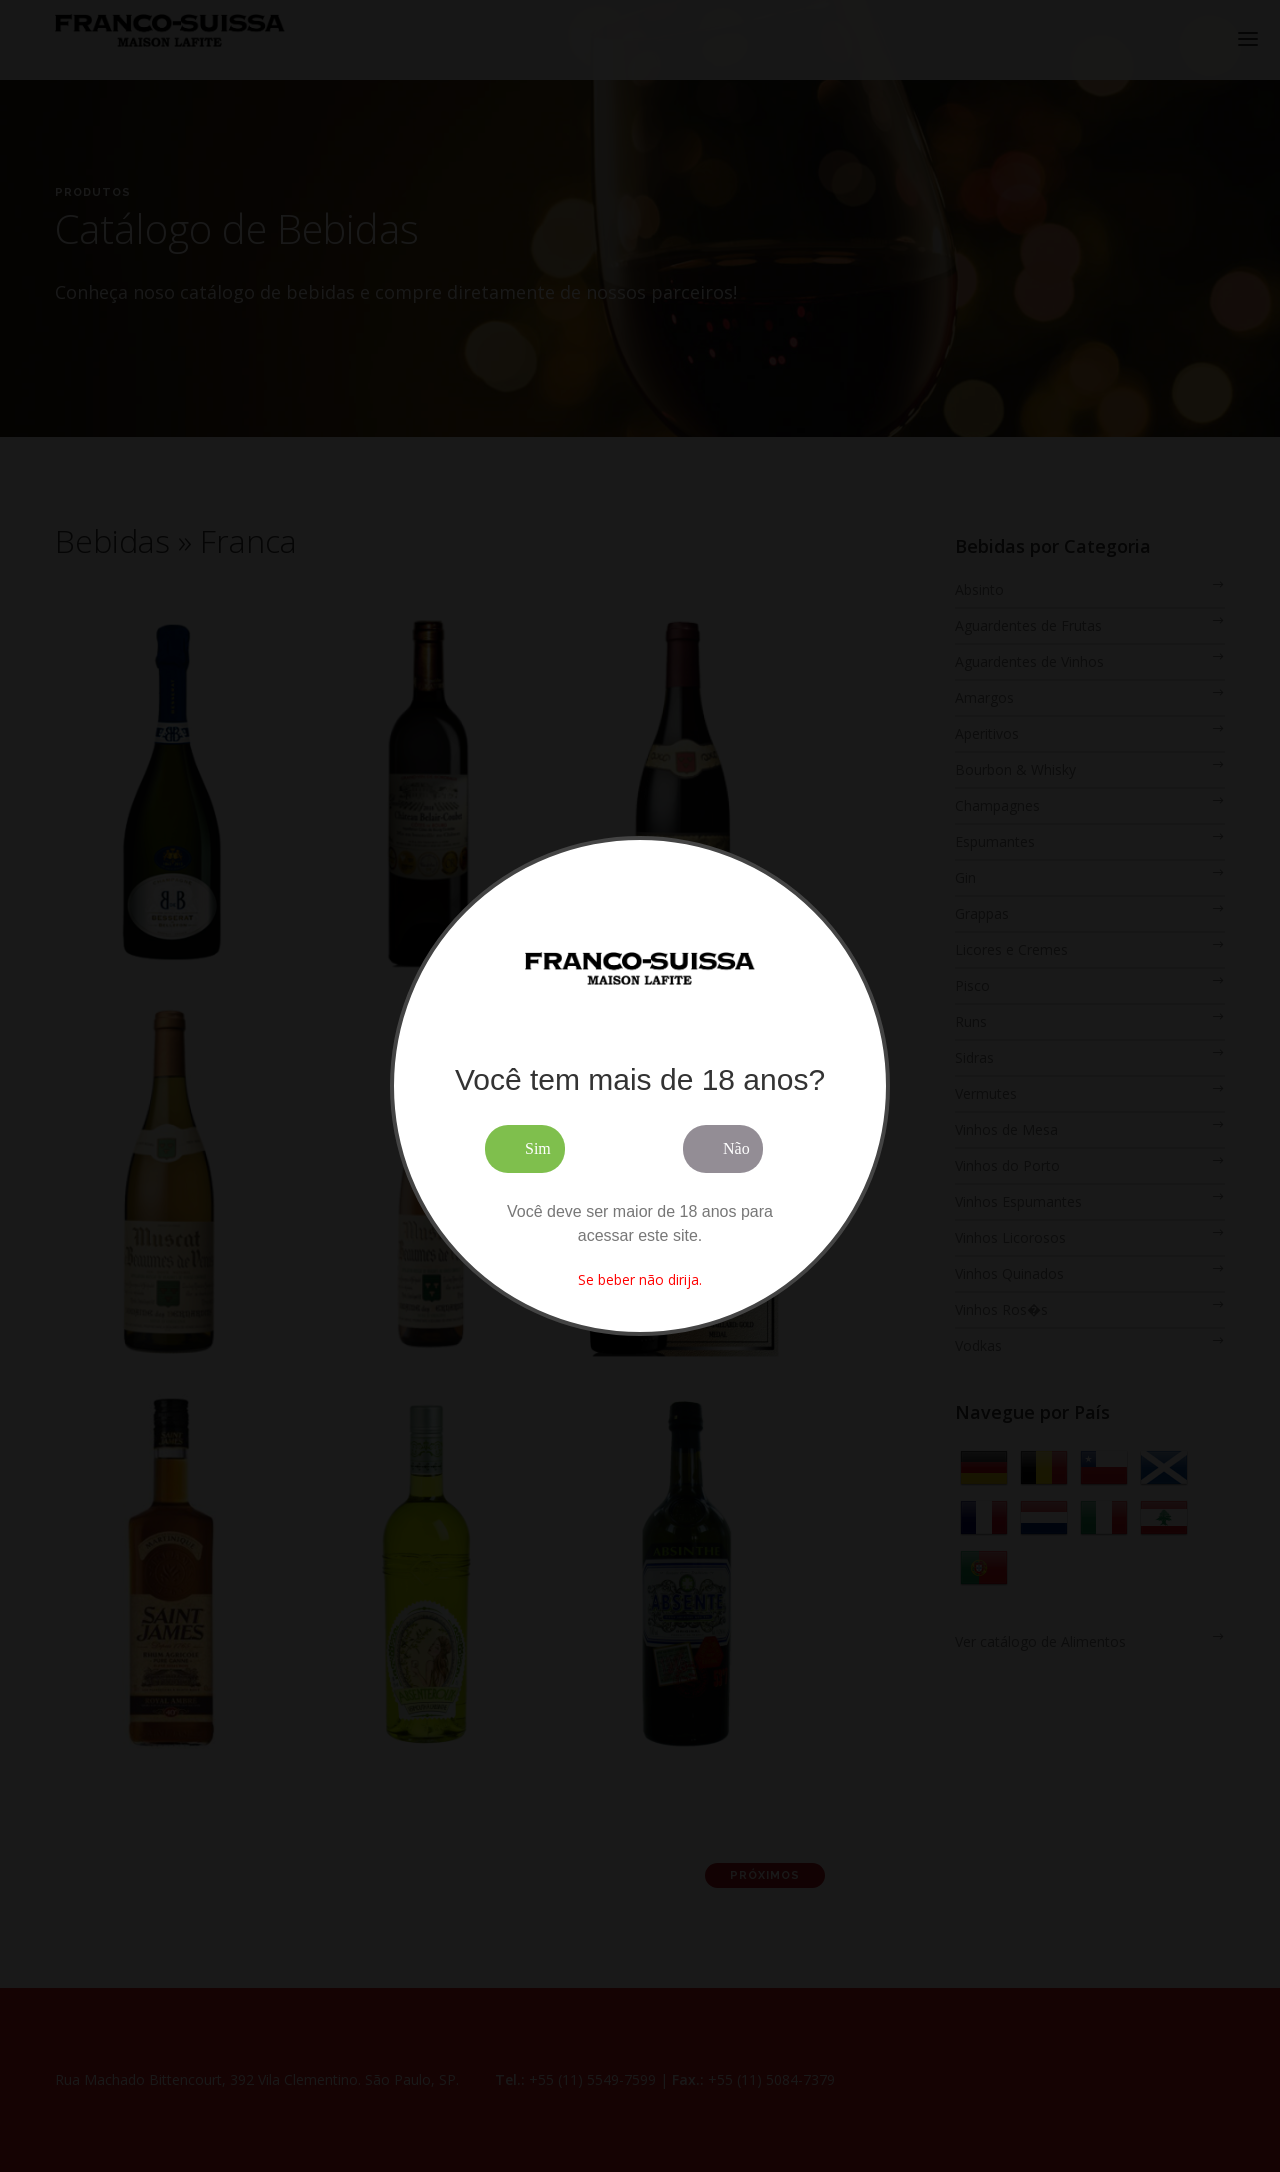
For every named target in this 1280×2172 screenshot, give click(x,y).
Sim (538, 1148)
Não (736, 1148)
